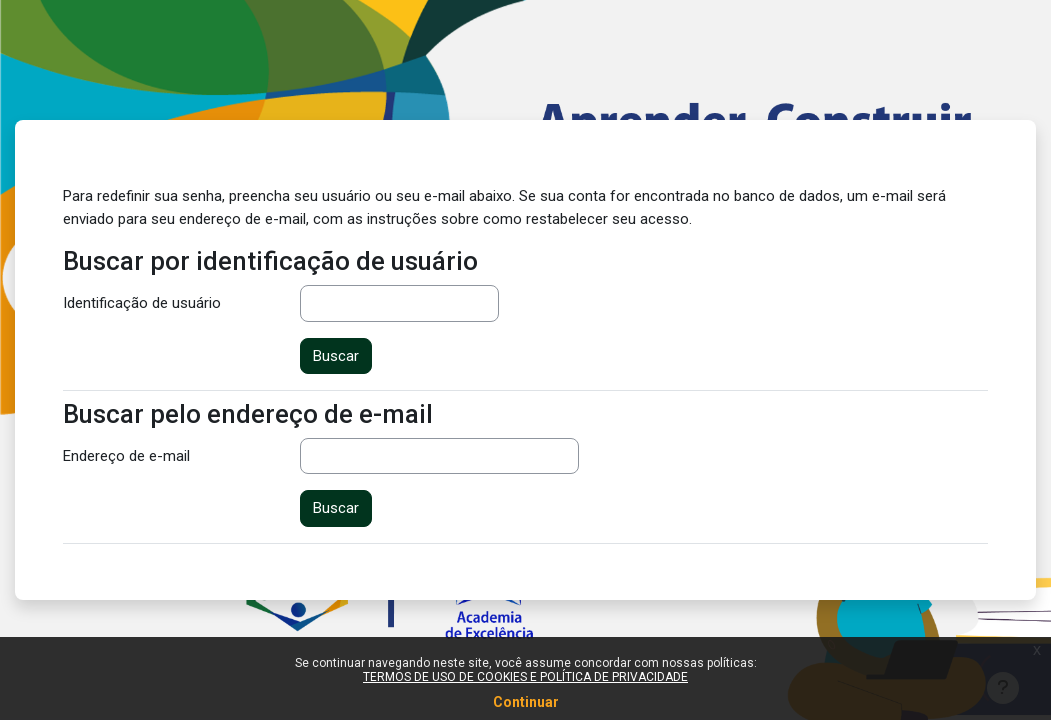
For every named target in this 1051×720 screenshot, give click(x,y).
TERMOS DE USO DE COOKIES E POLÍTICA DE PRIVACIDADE (525, 677)
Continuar (526, 702)
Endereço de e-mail (126, 456)
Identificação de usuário (142, 303)
